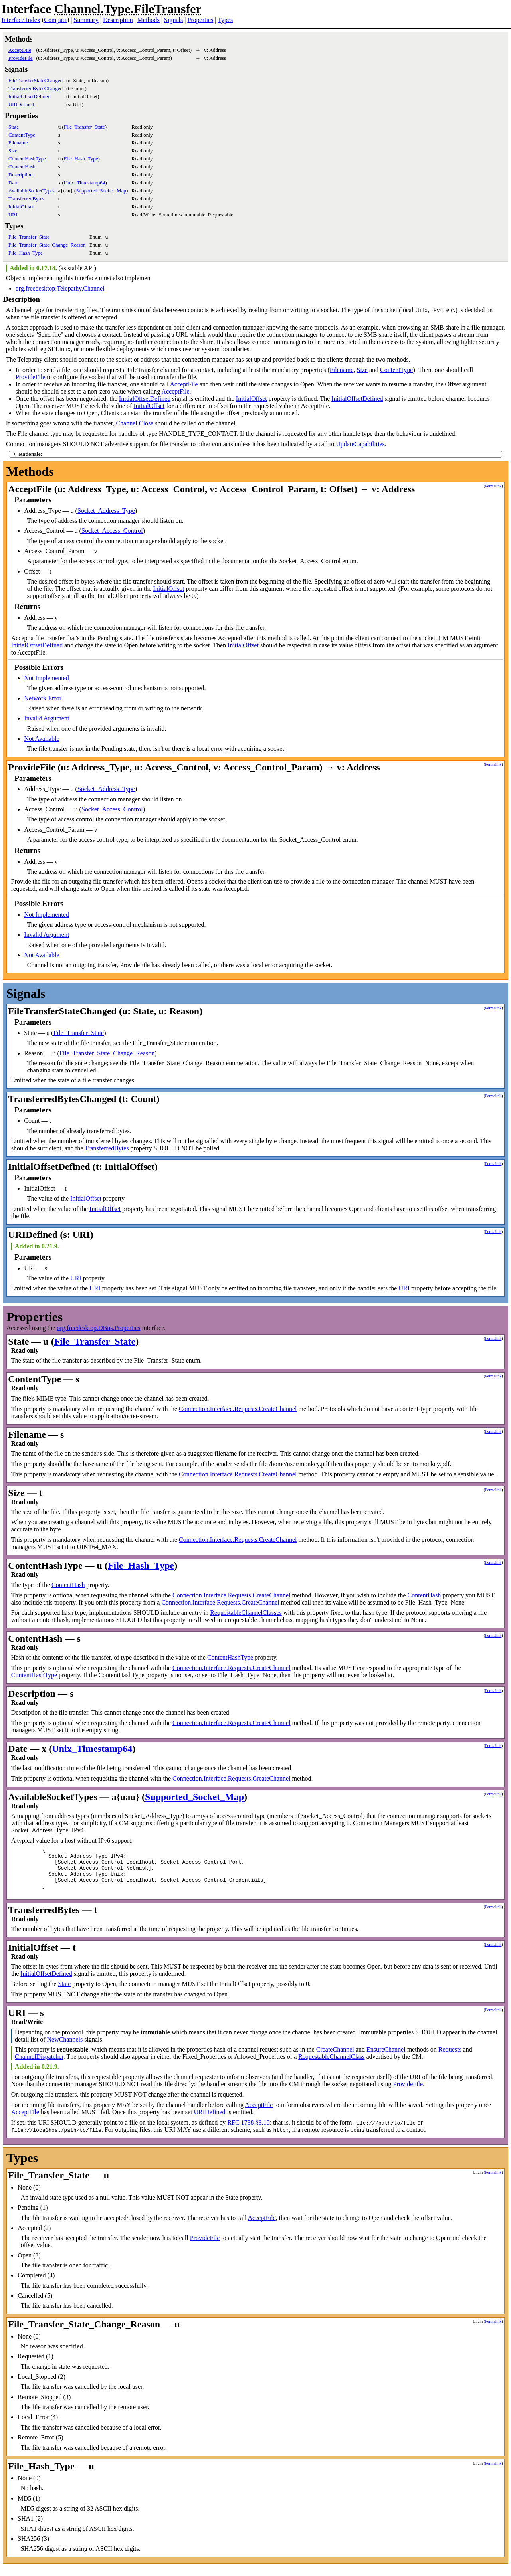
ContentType (21, 135)
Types (225, 19)
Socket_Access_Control (112, 530)
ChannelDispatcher (39, 2066)
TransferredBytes (26, 199)
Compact (55, 19)
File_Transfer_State (84, 127)
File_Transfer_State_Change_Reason (47, 245)
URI (12, 215)
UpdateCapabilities (360, 444)
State (13, 127)
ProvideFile (20, 58)
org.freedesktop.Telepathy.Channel (60, 288)
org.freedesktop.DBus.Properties (98, 1327)
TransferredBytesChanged (35, 88)
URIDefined (21, 104)
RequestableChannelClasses (246, 1612)
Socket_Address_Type (106, 510)
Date (13, 183)
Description (118, 19)
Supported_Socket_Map (101, 191)
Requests (449, 2059)
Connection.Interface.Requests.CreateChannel (238, 1408)
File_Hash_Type (81, 159)
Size (12, 151)
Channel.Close (134, 423)
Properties (200, 19)
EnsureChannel (386, 2059)
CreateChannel (335, 2059)
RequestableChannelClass (331, 2066)
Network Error (42, 698)
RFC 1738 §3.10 (248, 2132)
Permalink (493, 486)
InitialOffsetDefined (29, 96)
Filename (18, 143)
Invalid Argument (46, 718)
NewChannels (65, 2049)
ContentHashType (27, 159)
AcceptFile (19, 50)
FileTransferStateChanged (35, 80)
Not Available (41, 738)
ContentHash (22, 167)
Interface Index (21, 19)
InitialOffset (21, 207)
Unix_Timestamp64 (84, 183)
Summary (86, 19)
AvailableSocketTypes (31, 191)
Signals (173, 19)
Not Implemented (46, 678)
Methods (148, 19)
